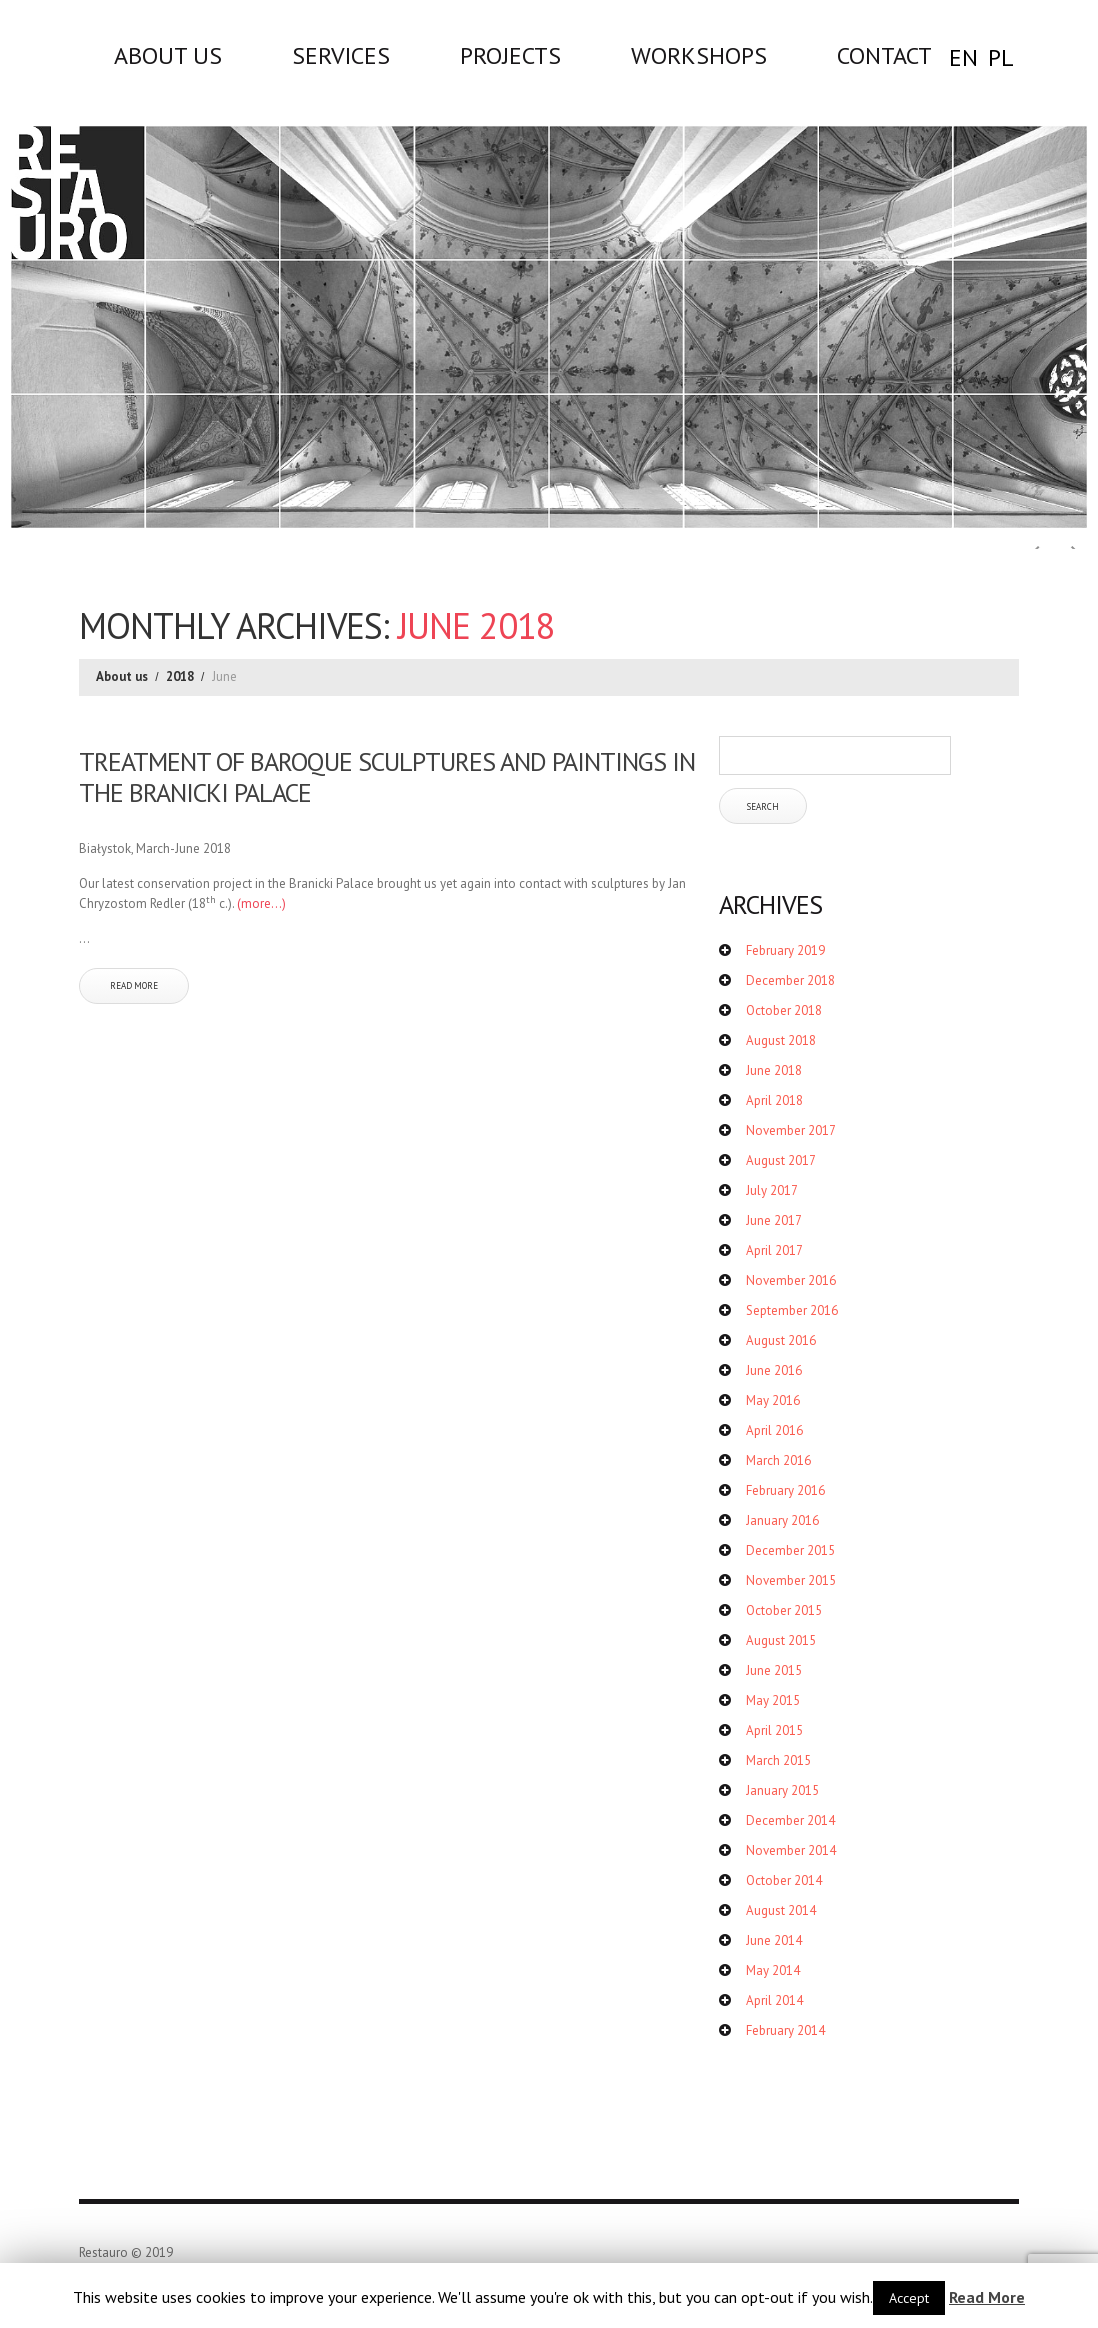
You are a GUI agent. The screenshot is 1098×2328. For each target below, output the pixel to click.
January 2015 (782, 1790)
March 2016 (778, 1460)
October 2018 (784, 1010)
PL (1001, 57)
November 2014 (791, 1850)
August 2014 (781, 1910)
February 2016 (785, 1490)
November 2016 (791, 1280)
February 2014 (785, 2030)
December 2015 (790, 1550)
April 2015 (774, 1730)
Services (341, 55)
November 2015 (791, 1580)
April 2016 (774, 1430)
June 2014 (774, 1940)
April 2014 (774, 2000)
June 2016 (774, 1370)
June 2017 (774, 1220)
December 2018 (790, 980)
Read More (987, 2297)
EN (963, 57)
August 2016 (781, 1340)
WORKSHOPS (699, 55)
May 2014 (773, 1970)
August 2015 (781, 1640)
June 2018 (774, 1070)
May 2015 (773, 1700)
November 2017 (791, 1130)
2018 (180, 676)
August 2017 (781, 1160)
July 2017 (772, 1190)
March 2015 (778, 1760)
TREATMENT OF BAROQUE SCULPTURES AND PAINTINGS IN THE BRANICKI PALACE (387, 777)
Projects (510, 55)
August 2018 (781, 1040)
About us (168, 55)
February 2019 (785, 950)
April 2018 (774, 1100)
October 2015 (784, 1610)
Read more (134, 985)
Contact (884, 55)
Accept (909, 2298)
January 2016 (782, 1520)
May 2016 (773, 1400)
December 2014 (790, 1820)
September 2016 (792, 1310)
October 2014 (784, 1880)
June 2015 (774, 1670)
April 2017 (774, 1250)
